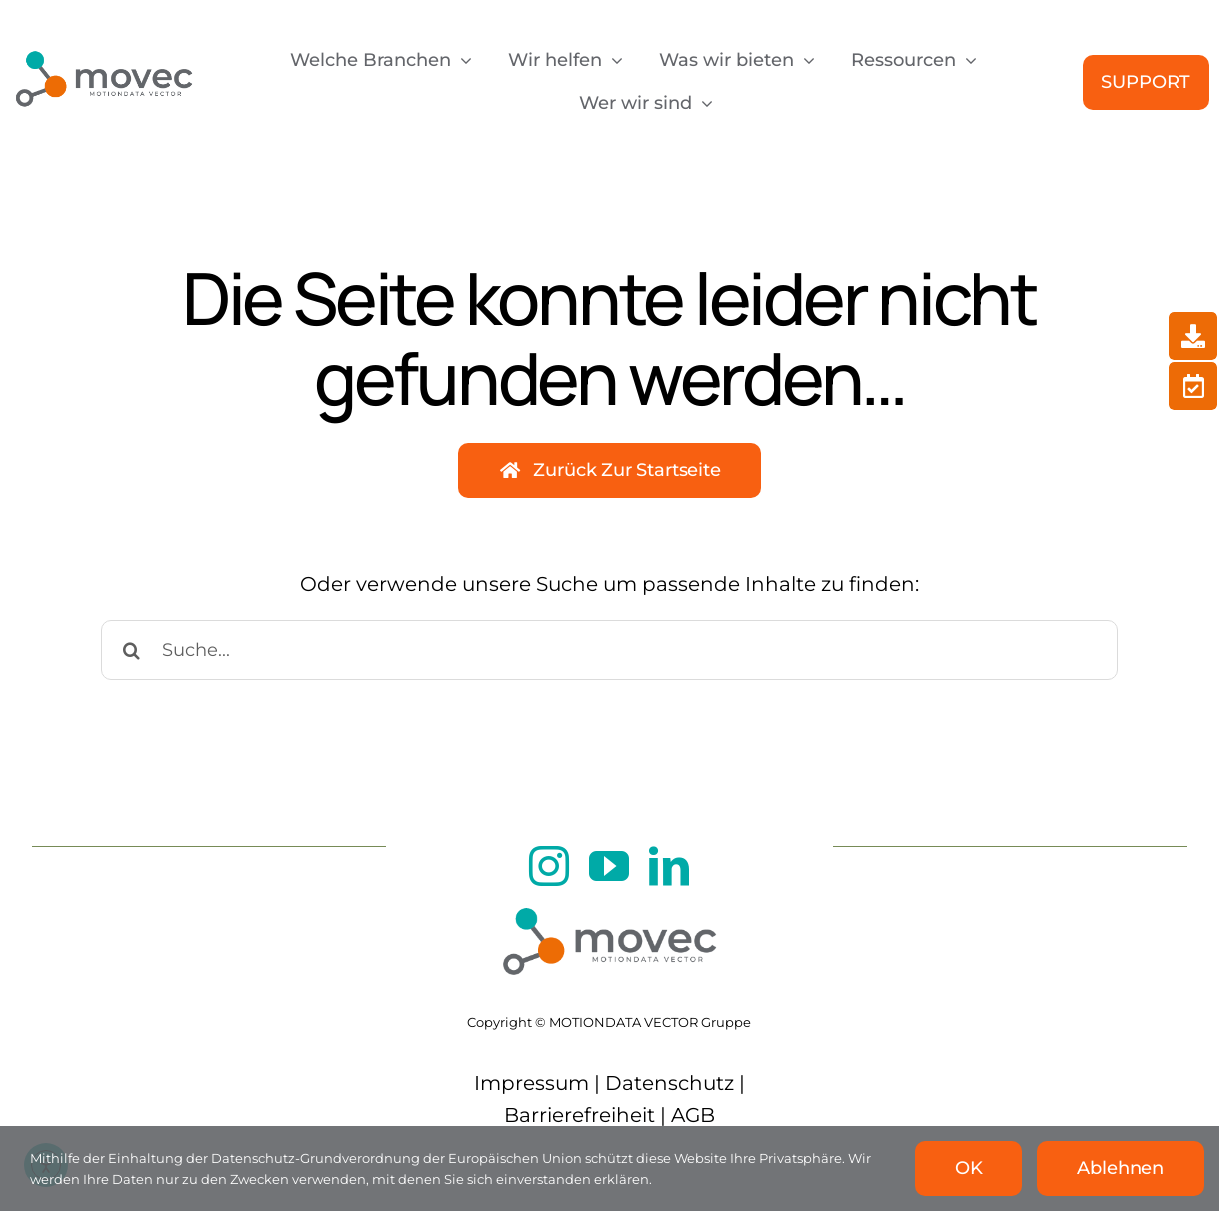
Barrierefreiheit (579, 1115)
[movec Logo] (103, 43)
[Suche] (131, 650)
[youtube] (609, 866)
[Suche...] (609, 650)
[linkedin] (669, 866)
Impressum (531, 1083)
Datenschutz (669, 1083)
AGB (693, 1115)
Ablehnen (1120, 1168)
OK (969, 1168)
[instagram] (549, 866)
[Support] (1146, 82)
